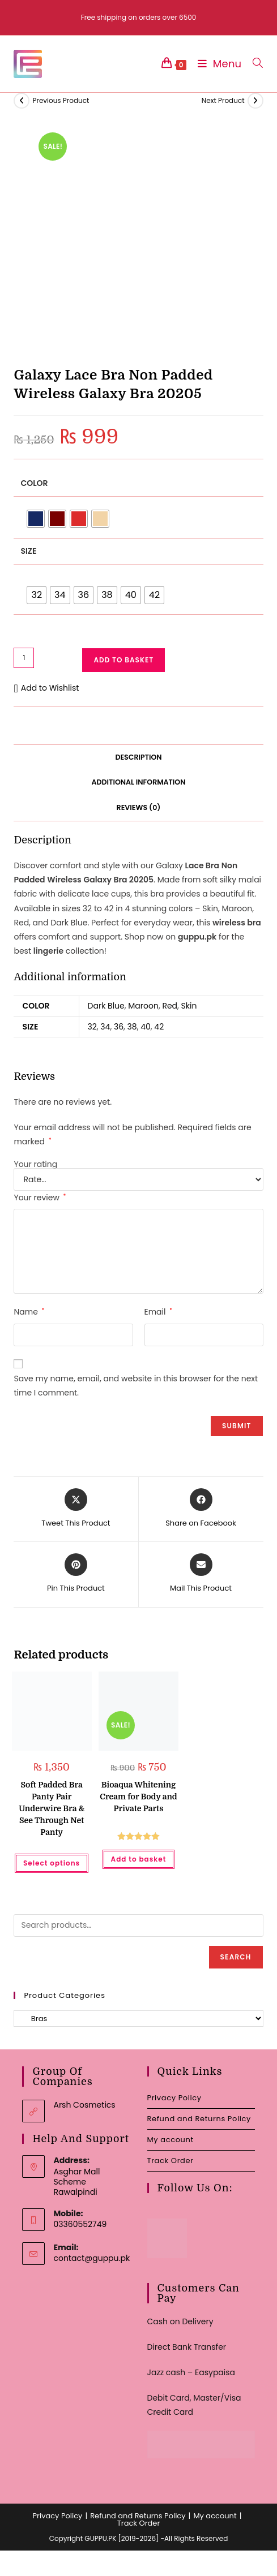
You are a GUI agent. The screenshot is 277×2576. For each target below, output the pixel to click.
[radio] (35, 518)
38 (132, 1026)
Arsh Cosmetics (84, 2104)
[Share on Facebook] (200, 1508)
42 (159, 1026)
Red (169, 1005)
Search (236, 1957)
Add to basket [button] (139, 1859)
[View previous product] (21, 101)
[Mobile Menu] (217, 64)
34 (105, 1026)
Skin (189, 1005)
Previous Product (60, 100)
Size (28, 551)
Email (158, 1311)
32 (92, 1026)
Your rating (35, 1164)
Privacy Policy (174, 2097)
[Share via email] (201, 1573)
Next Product (223, 100)
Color (34, 483)
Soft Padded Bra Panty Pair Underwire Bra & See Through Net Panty (51, 1808)
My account (170, 2139)
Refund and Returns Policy (199, 2118)
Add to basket (123, 660)
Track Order (170, 2160)
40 (145, 1026)
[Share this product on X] (75, 1508)
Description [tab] (138, 757)
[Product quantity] (24, 658)
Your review (40, 1197)
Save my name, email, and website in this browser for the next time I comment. (136, 1385)
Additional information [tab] (139, 782)
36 (118, 1026)
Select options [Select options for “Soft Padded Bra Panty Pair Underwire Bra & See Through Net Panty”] (51, 1863)
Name (29, 1311)
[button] (46, 688)
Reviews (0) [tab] (139, 807)
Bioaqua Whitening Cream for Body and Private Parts (138, 1796)
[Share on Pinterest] (76, 1573)
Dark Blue (106, 1005)
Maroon (143, 1005)
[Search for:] (253, 64)
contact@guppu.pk (91, 2258)
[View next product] (255, 101)
